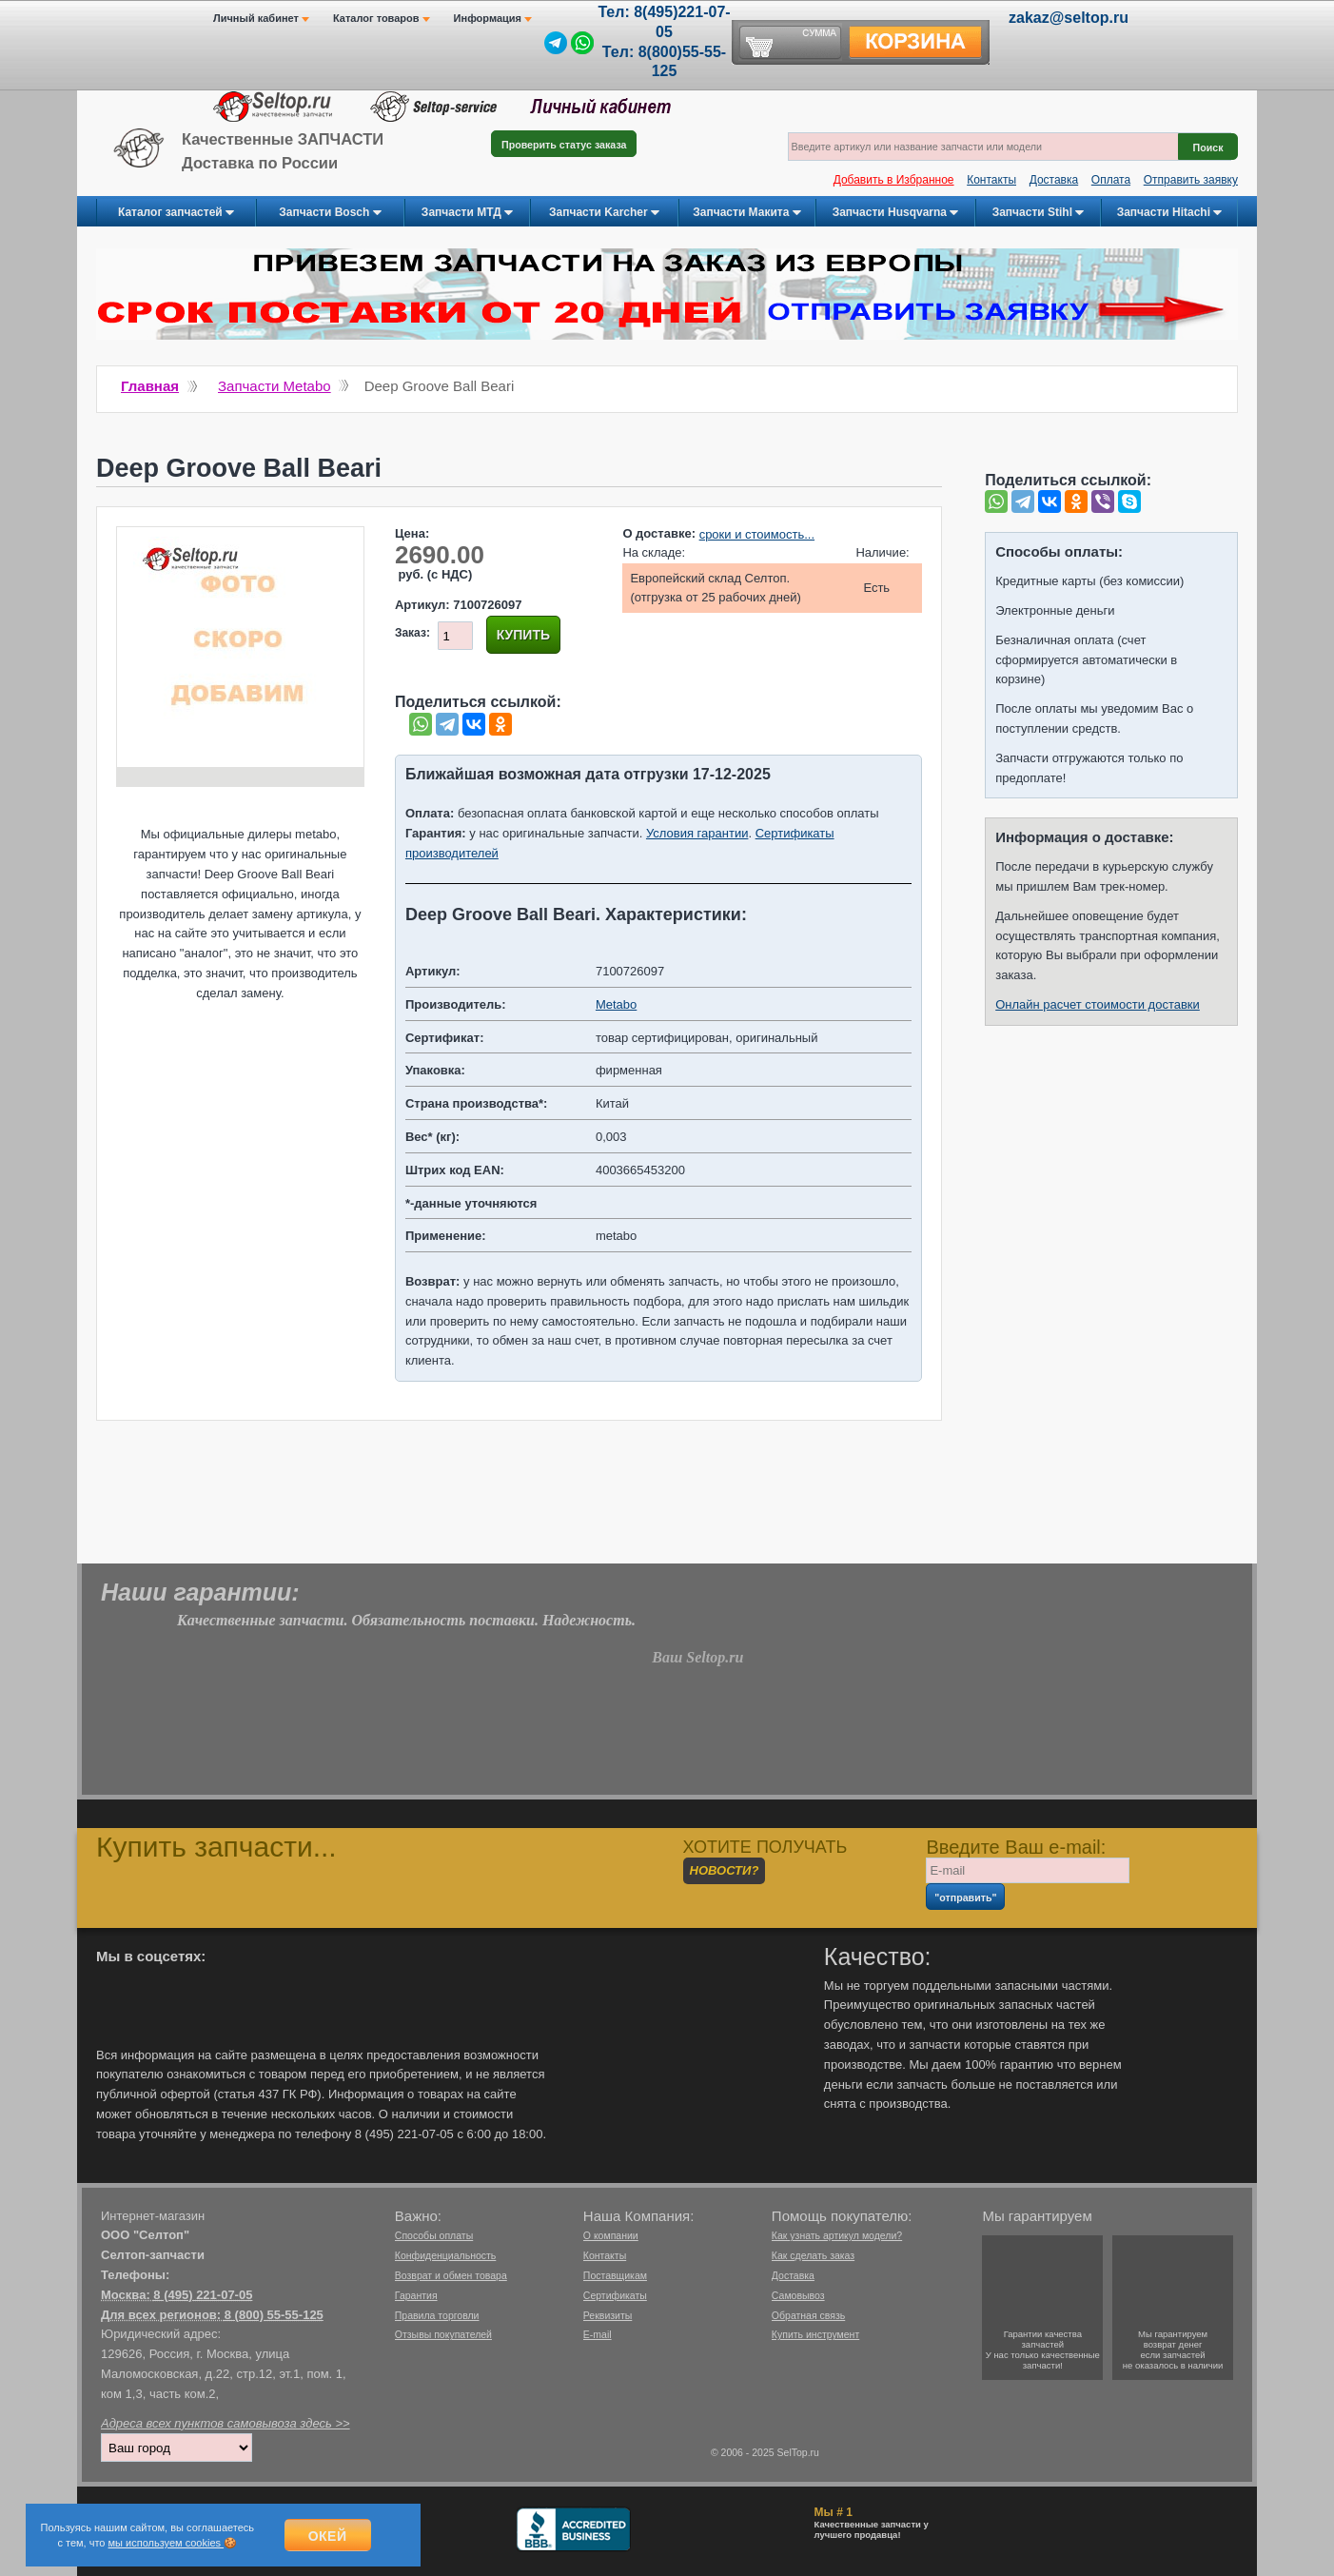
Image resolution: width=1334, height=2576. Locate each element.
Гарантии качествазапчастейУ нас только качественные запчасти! (1043, 2349)
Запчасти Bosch (330, 213)
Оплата (1110, 180)
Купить (523, 634)
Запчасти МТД (467, 213)
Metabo (616, 1003)
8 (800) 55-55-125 (274, 2314)
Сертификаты (615, 2294)
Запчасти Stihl (1038, 213)
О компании (610, 2234)
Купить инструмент (815, 2333)
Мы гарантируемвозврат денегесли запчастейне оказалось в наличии (1173, 2349)
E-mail (597, 2333)
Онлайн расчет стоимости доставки (1097, 1004)
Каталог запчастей (176, 213)
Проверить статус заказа (563, 147)
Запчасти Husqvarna (896, 213)
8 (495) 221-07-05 (202, 2294)
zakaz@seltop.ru (1068, 18)
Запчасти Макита (746, 213)
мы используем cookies (166, 2542)
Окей (327, 2536)
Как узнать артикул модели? (837, 2234)
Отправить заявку (1191, 180)
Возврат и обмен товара (451, 2274)
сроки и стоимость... (756, 534)
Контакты (991, 180)
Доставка (1054, 180)
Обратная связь (808, 2314)
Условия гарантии (697, 832)
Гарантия (416, 2294)
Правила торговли (437, 2314)
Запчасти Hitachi (1170, 213)
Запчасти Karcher (604, 213)
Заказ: (412, 632)
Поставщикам (615, 2274)
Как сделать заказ (813, 2254)
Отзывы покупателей (443, 2333)
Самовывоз (798, 2294)
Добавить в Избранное (894, 180)
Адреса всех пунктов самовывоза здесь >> (225, 2422)
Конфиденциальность (446, 2254)
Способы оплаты (434, 2234)
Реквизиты (607, 2314)
